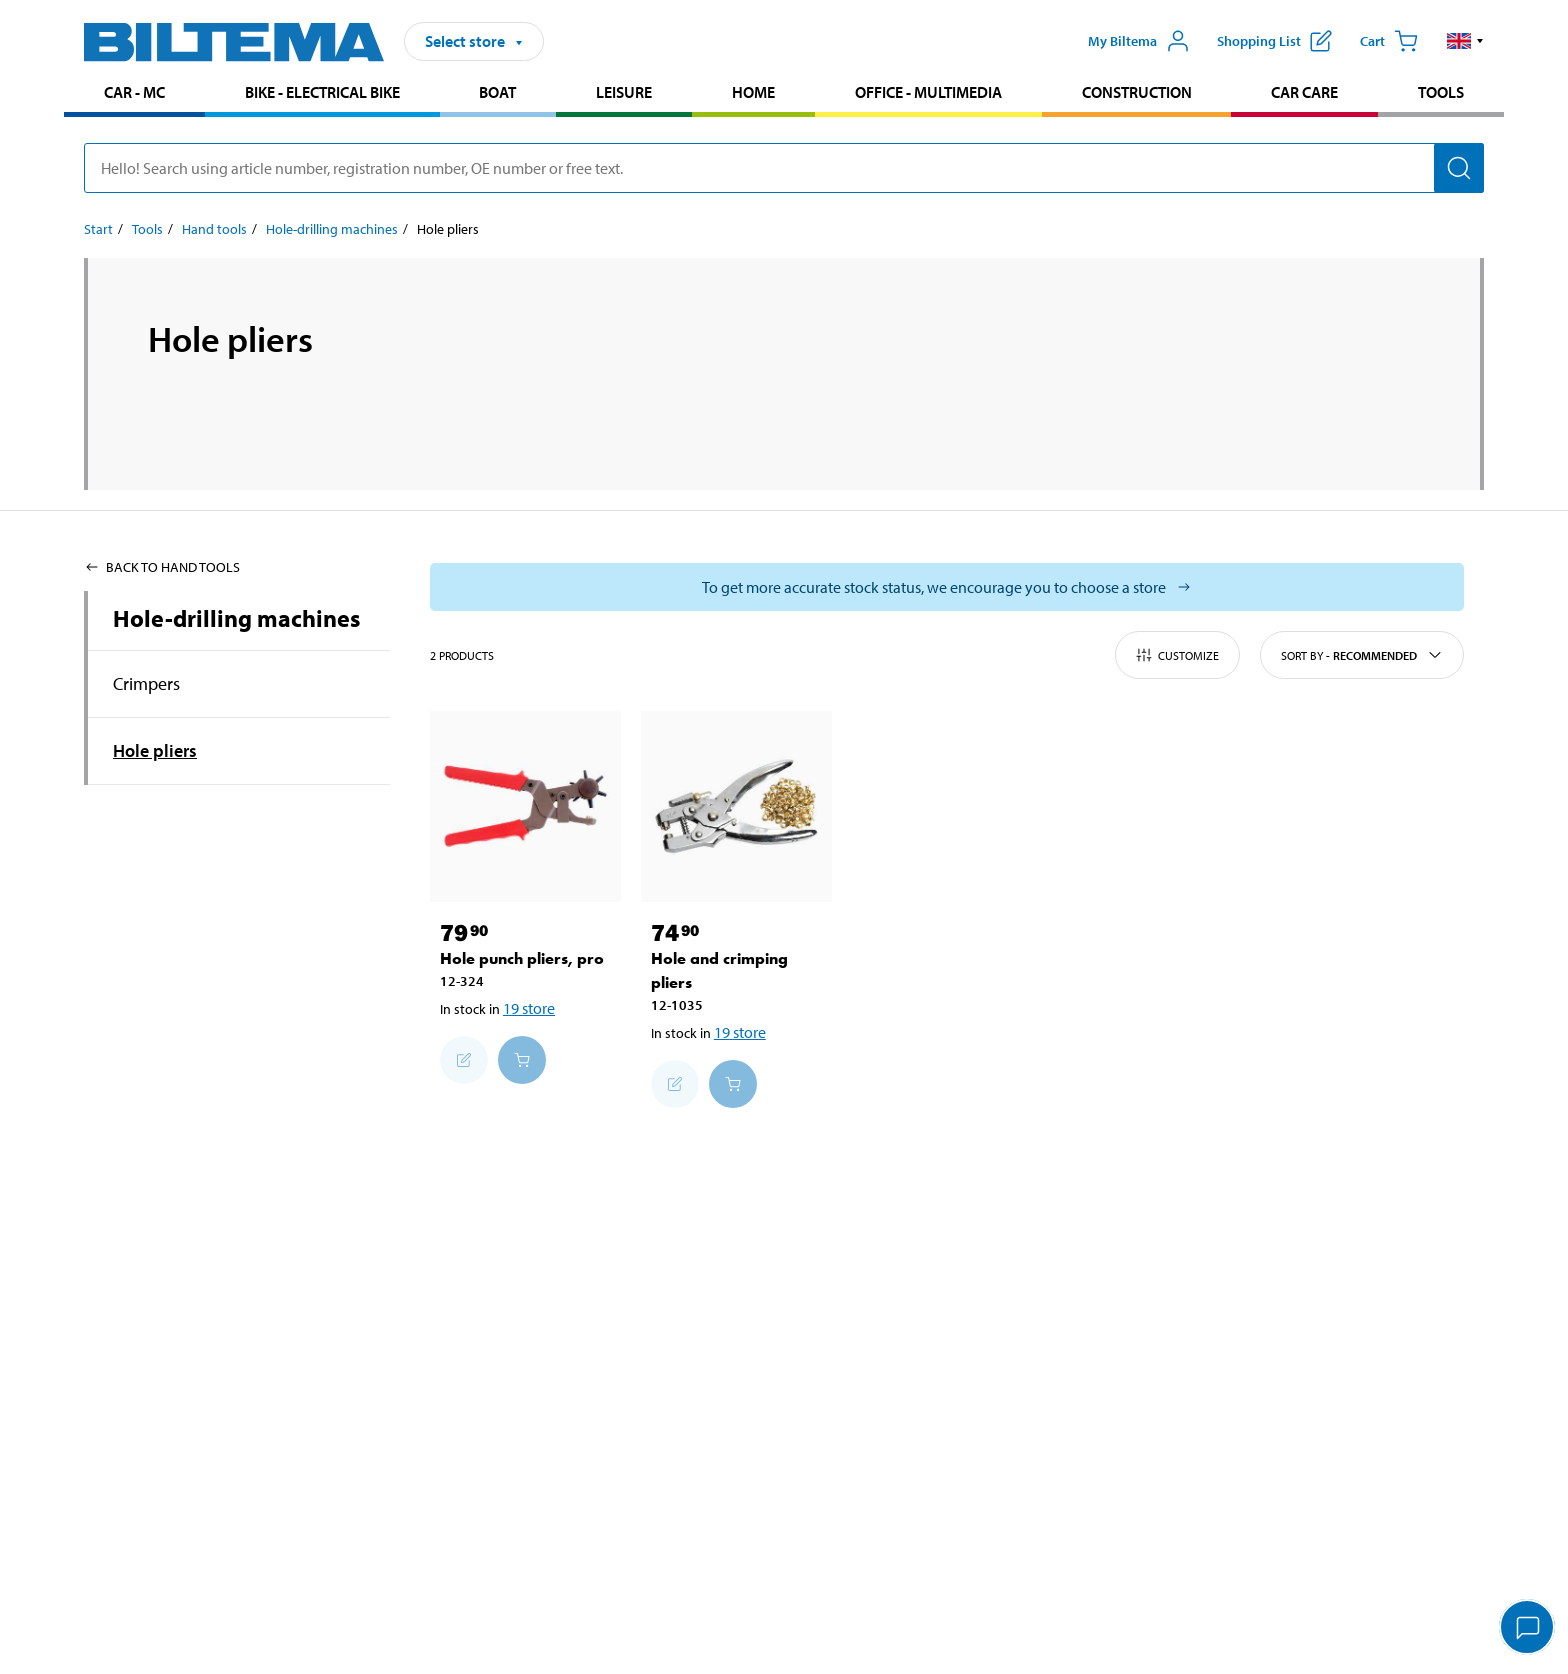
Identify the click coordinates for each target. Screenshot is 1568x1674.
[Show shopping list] (1274, 41)
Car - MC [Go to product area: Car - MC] (134, 92)
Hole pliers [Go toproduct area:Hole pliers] (155, 750)
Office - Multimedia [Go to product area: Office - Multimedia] (928, 92)
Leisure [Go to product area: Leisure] (624, 92)
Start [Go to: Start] (98, 229)
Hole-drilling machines (236, 618)
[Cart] (1389, 41)
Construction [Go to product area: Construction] (1137, 92)
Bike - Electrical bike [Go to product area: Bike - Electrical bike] (322, 92)
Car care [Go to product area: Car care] (1304, 92)
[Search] (1459, 168)
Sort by (1362, 655)
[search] (784, 168)
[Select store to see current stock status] (947, 587)
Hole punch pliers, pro (522, 958)
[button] (1465, 41)
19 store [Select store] (529, 1008)
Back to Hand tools (162, 567)
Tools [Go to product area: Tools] (1441, 92)
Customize (1177, 655)
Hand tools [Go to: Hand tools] (214, 229)
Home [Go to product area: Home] (753, 92)
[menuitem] (134, 94)
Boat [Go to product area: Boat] (497, 92)
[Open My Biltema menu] (1139, 41)
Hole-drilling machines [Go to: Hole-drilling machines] (332, 229)
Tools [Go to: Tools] (147, 229)
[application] (1528, 1629)
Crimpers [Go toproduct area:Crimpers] (146, 683)
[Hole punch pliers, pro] (525, 806)
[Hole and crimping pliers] (736, 806)
